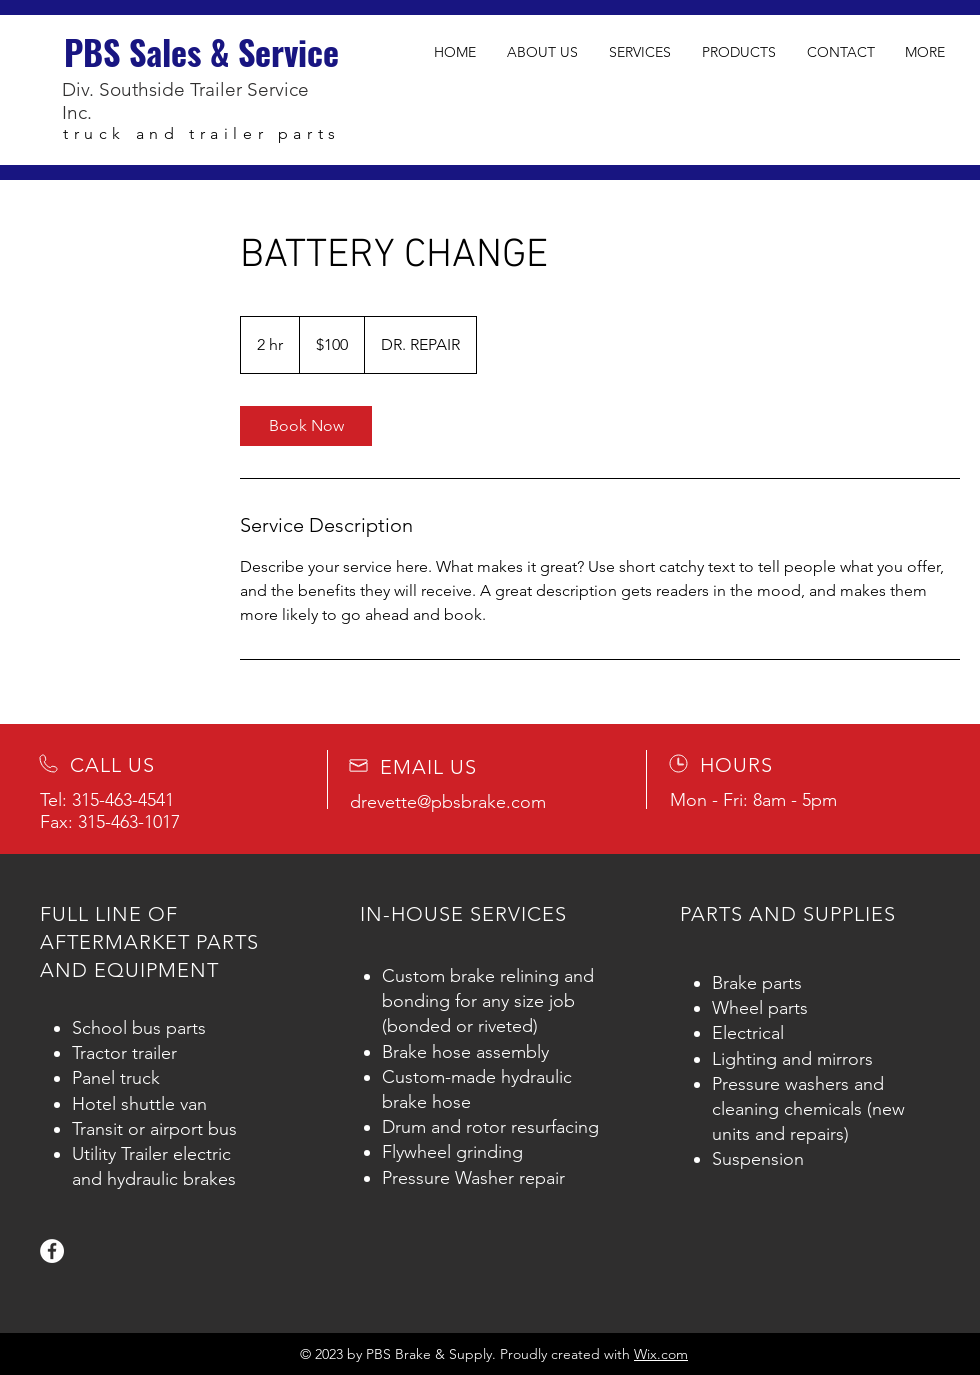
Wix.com (661, 1354)
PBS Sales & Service (201, 51)
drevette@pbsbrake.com (448, 802)
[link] (306, 426)
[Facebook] (52, 1251)
